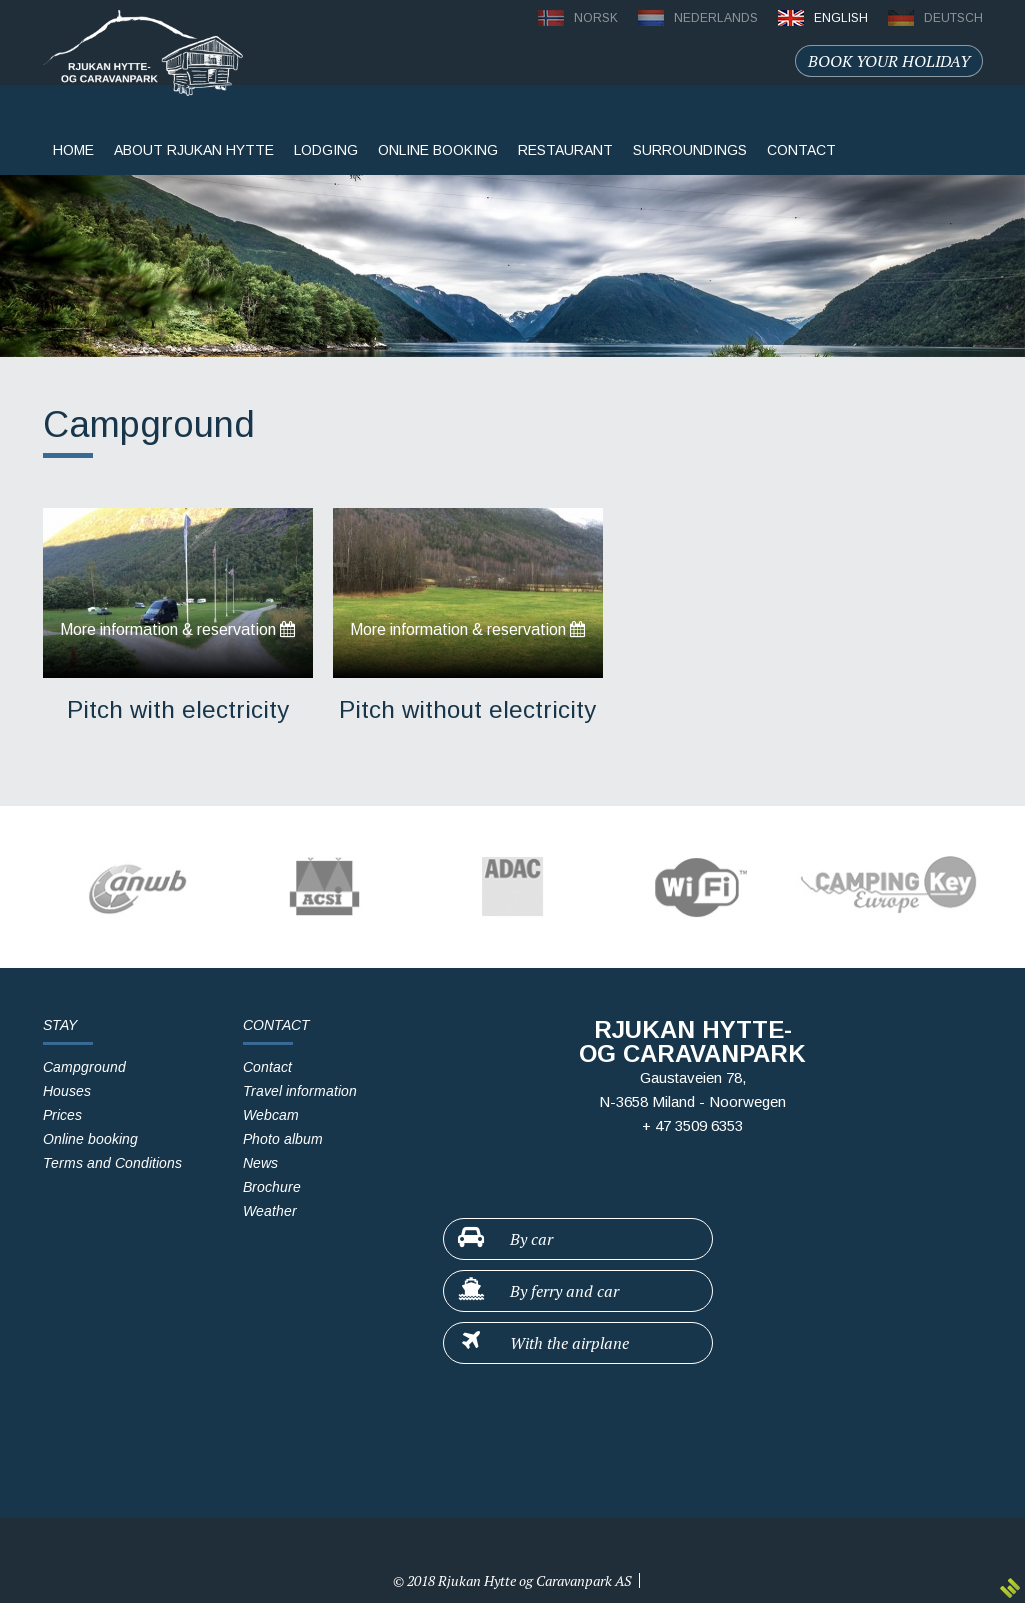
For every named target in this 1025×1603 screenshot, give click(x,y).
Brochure (272, 1187)
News (260, 1163)
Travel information (300, 1091)
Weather (270, 1211)
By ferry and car (537, 1290)
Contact (267, 1067)
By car (504, 1238)
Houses (67, 1091)
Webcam (271, 1115)
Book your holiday (889, 61)
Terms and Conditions (112, 1163)
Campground (84, 1067)
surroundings (690, 150)
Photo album (283, 1139)
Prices (62, 1115)
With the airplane (542, 1342)
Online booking (438, 150)
